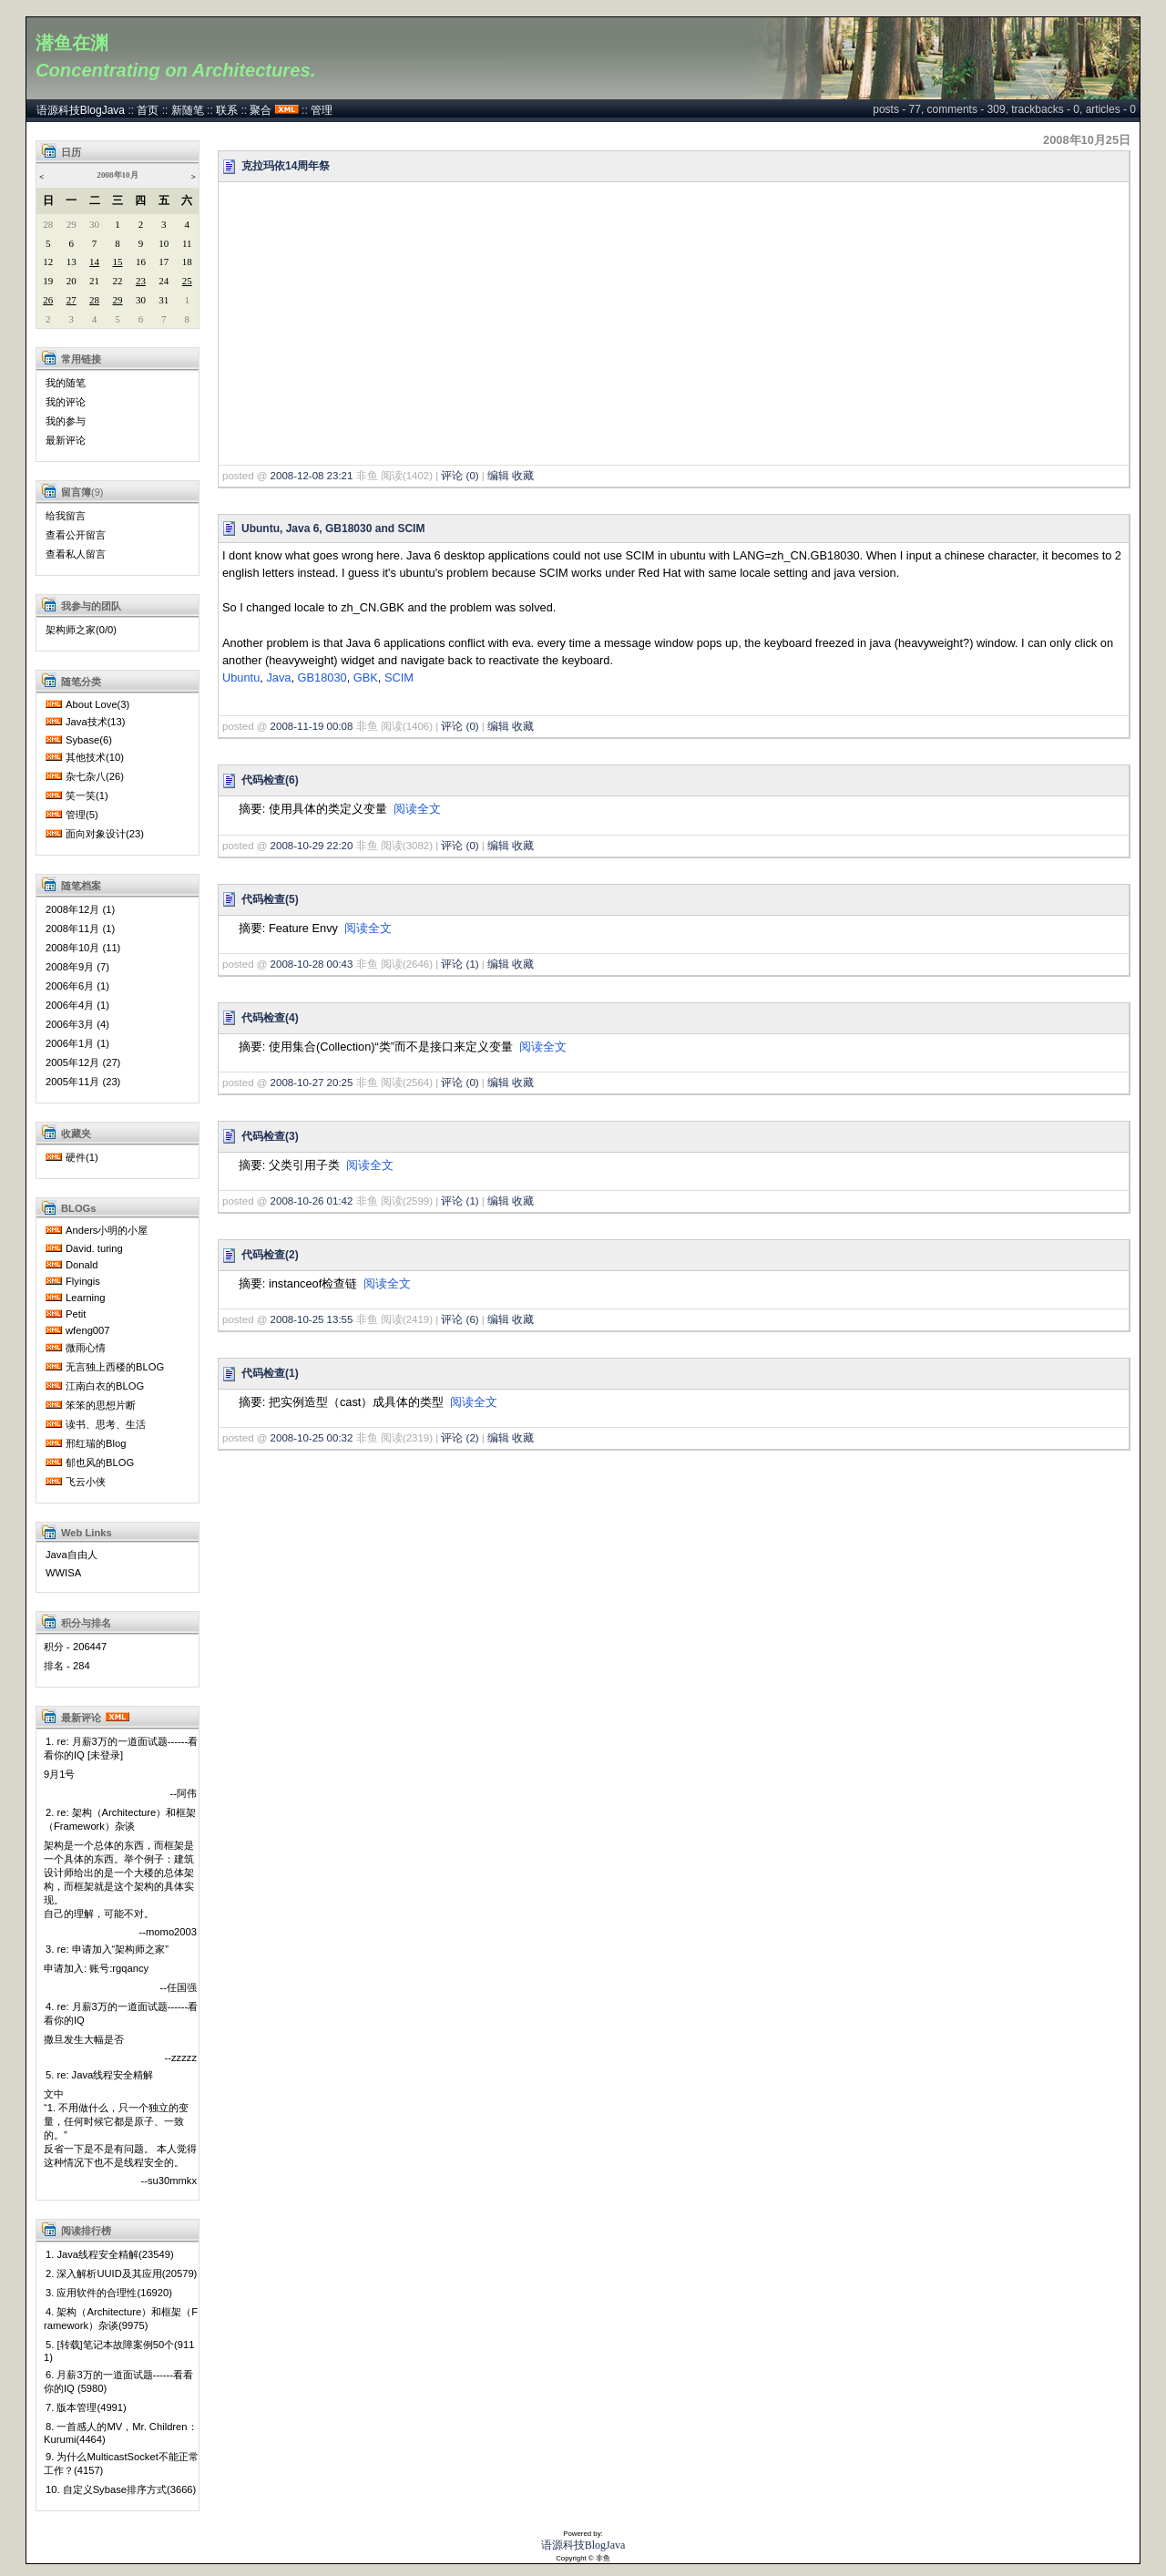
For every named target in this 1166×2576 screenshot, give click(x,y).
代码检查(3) (270, 1136)
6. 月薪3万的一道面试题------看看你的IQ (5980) (118, 2381)
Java (278, 677)
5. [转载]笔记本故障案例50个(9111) (119, 2351)
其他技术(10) (95, 757)
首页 (148, 110)
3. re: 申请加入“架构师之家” (107, 1949)
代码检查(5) (270, 899)
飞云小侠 (86, 1481)
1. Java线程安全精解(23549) (110, 2254)
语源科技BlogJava (80, 110)
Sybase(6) (89, 739)
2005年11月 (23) (83, 1081)
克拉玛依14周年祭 (285, 165)
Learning (86, 1297)
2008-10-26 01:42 (312, 1201)
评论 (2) (459, 1437)
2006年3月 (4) (77, 1024)
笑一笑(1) (87, 795)
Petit (76, 1314)
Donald (81, 1264)
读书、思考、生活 (106, 1424)
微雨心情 (86, 1347)
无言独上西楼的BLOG (115, 1366)
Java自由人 (71, 1554)
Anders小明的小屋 (107, 1230)
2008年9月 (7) (77, 966)
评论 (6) (459, 1319)
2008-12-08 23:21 (312, 475)
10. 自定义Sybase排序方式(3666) (121, 2489)
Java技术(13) (96, 721)
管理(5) (82, 814)
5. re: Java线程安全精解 (99, 2074)
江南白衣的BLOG (105, 1385)
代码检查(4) (270, 1017)
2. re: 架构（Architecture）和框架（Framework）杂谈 (120, 1819)
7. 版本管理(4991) (86, 2407)
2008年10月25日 (1086, 140)
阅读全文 (417, 809)
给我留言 (66, 515)
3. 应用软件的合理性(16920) (109, 2292)
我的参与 (66, 421)
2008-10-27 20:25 (312, 1082)
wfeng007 (88, 1330)
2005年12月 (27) (83, 1062)
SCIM (399, 677)
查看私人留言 (76, 554)
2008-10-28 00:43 (312, 964)
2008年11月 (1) (80, 928)
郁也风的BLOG (100, 1462)
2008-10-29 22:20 (312, 845)
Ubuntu (241, 677)
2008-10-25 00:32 (312, 1437)
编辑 (498, 475)
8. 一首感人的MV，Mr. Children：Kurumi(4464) (121, 2433)
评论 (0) (459, 475)
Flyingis (83, 1281)
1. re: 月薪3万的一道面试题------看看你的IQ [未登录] (121, 1748)
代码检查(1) (270, 1373)
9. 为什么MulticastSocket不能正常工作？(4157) (121, 2463)
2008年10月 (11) (83, 947)
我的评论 (66, 401)
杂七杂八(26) (95, 776)
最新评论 (66, 440)
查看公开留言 (76, 534)
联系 (227, 110)
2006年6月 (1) (77, 985)
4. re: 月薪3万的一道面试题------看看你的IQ (121, 2013)
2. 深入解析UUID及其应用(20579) (121, 2273)
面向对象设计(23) (105, 833)
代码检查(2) (270, 1254)
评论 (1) (459, 964)
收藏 (523, 475)
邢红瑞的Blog (96, 1443)
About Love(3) (97, 704)
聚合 (260, 110)
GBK (365, 677)
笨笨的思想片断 (101, 1405)
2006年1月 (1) (77, 1043)
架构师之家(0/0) (81, 629)
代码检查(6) (270, 780)
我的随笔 (66, 382)
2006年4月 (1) (77, 1005)
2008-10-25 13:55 (312, 1319)
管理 (321, 110)
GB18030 (322, 677)
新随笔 (187, 110)
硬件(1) (82, 1157)
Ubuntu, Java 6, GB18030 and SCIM (332, 528)
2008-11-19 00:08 (312, 726)
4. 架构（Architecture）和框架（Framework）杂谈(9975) (121, 2318)
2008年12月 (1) (80, 909)
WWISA (63, 1572)
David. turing (94, 1248)
